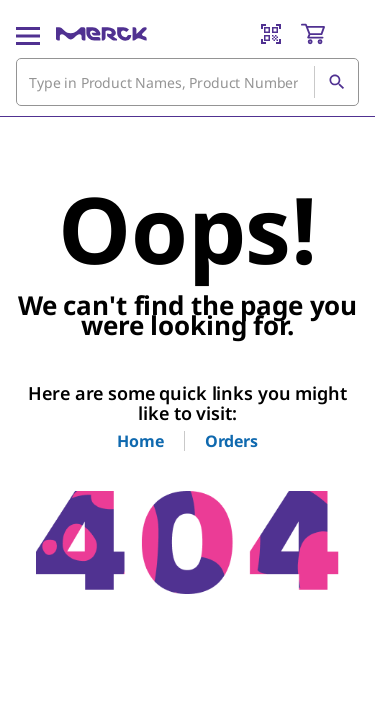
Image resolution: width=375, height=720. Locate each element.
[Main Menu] (28, 34)
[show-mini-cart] (329, 34)
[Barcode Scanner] (271, 34)
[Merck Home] (101, 34)
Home (140, 441)
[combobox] (187, 82)
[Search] (336, 82)
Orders (231, 441)
